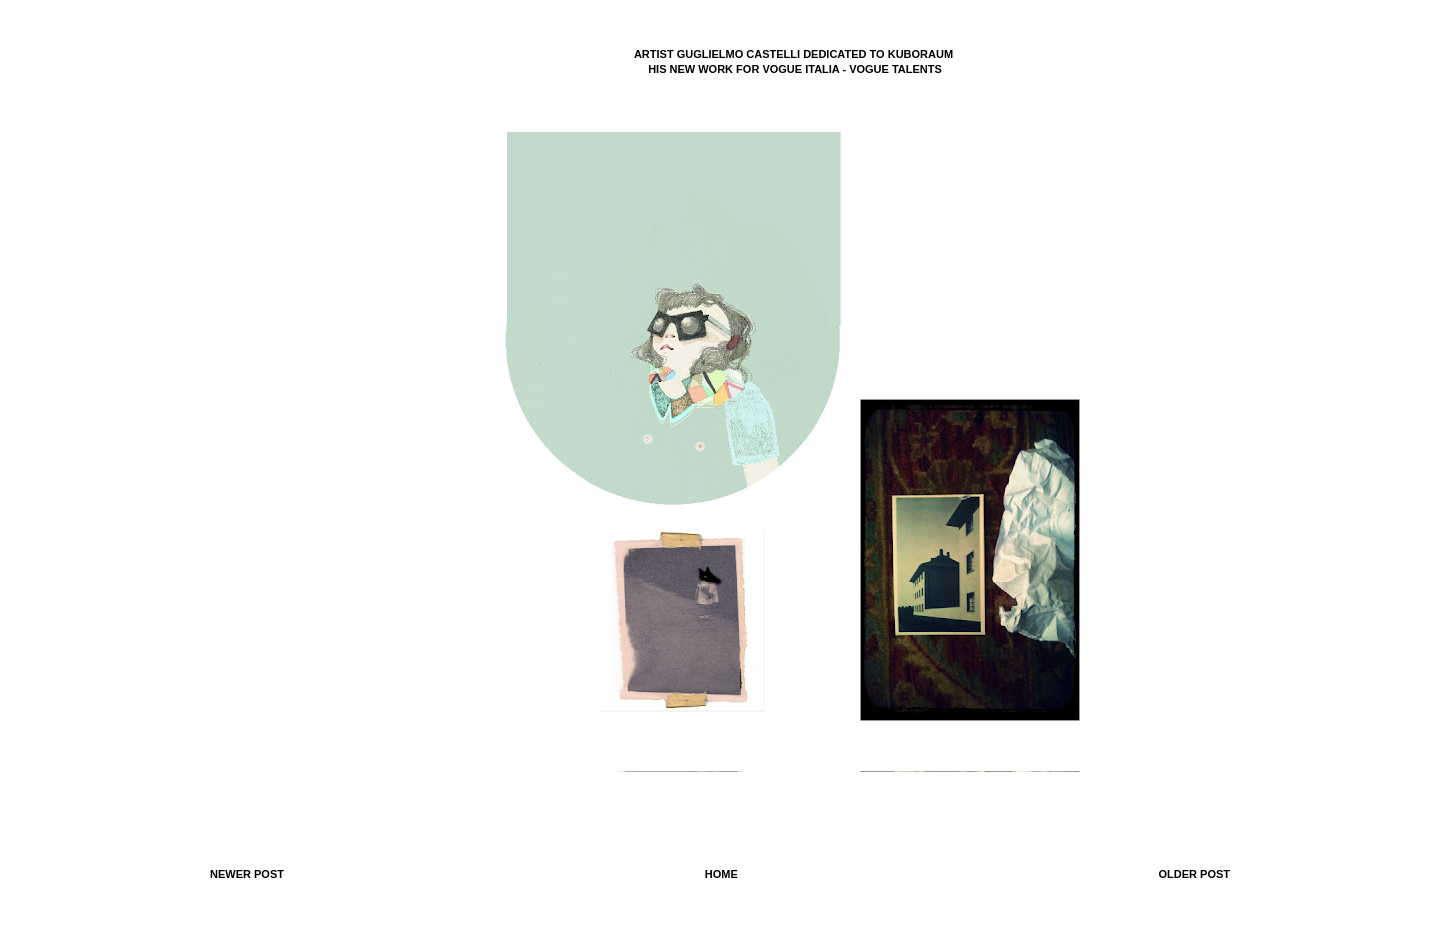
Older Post (1194, 874)
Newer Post (247, 874)
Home (721, 874)
